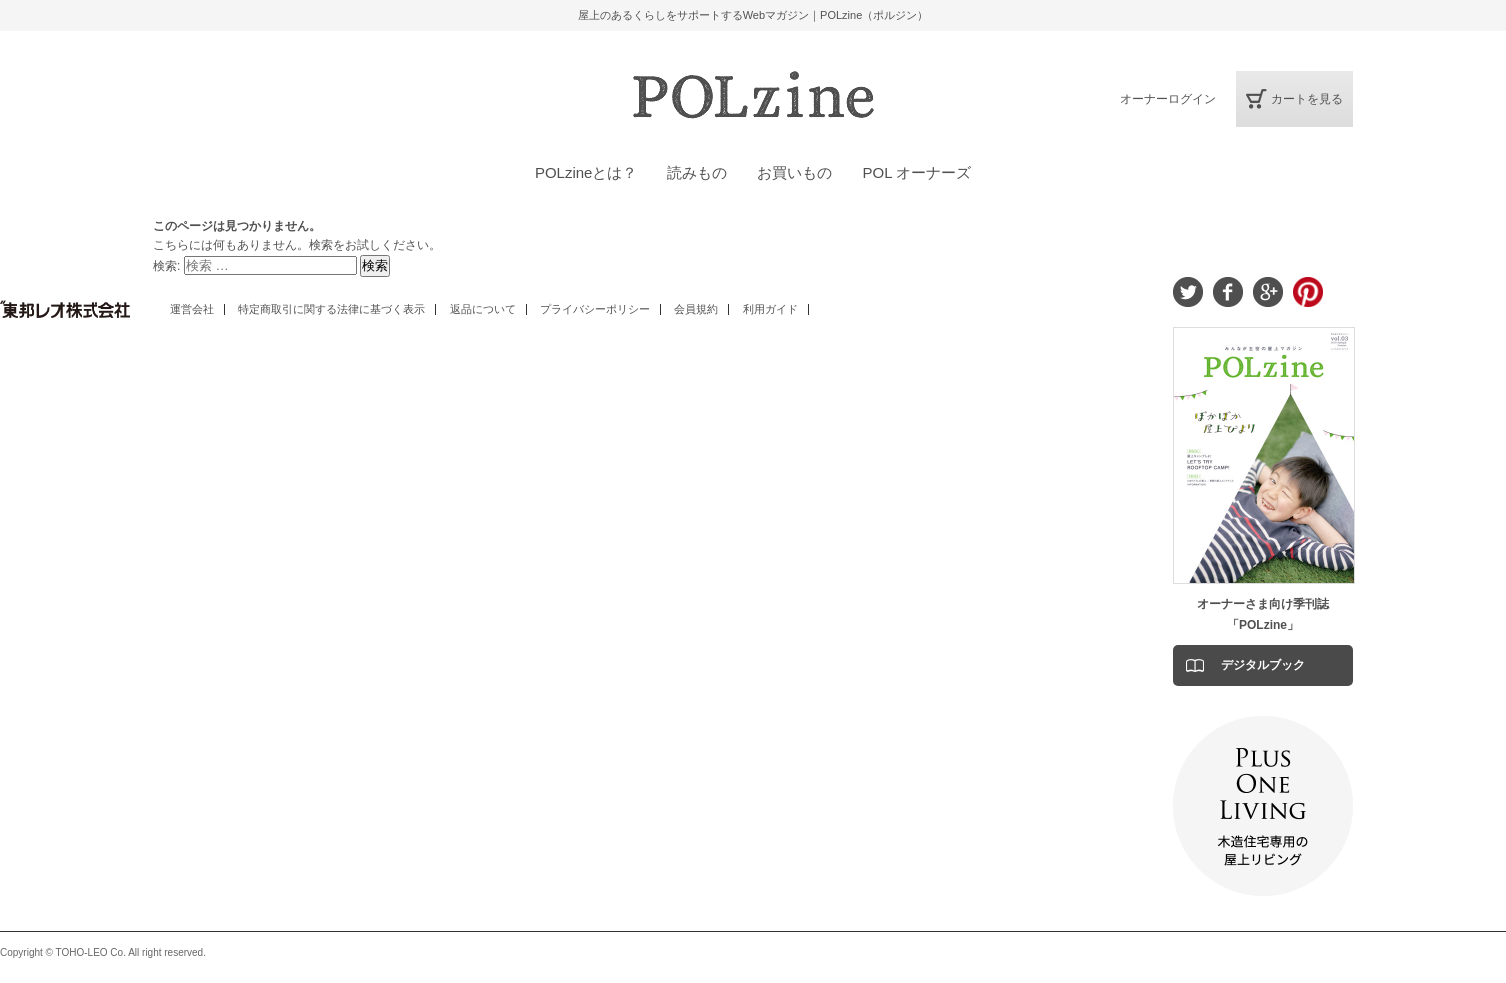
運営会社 (192, 309)
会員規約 (696, 309)
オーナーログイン (1168, 99)
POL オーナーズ (916, 172)
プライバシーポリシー (595, 309)
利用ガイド (770, 309)
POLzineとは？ (586, 172)
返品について (483, 309)
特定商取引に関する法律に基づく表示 (331, 309)
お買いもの (794, 172)
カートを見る (1307, 99)
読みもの (697, 172)
